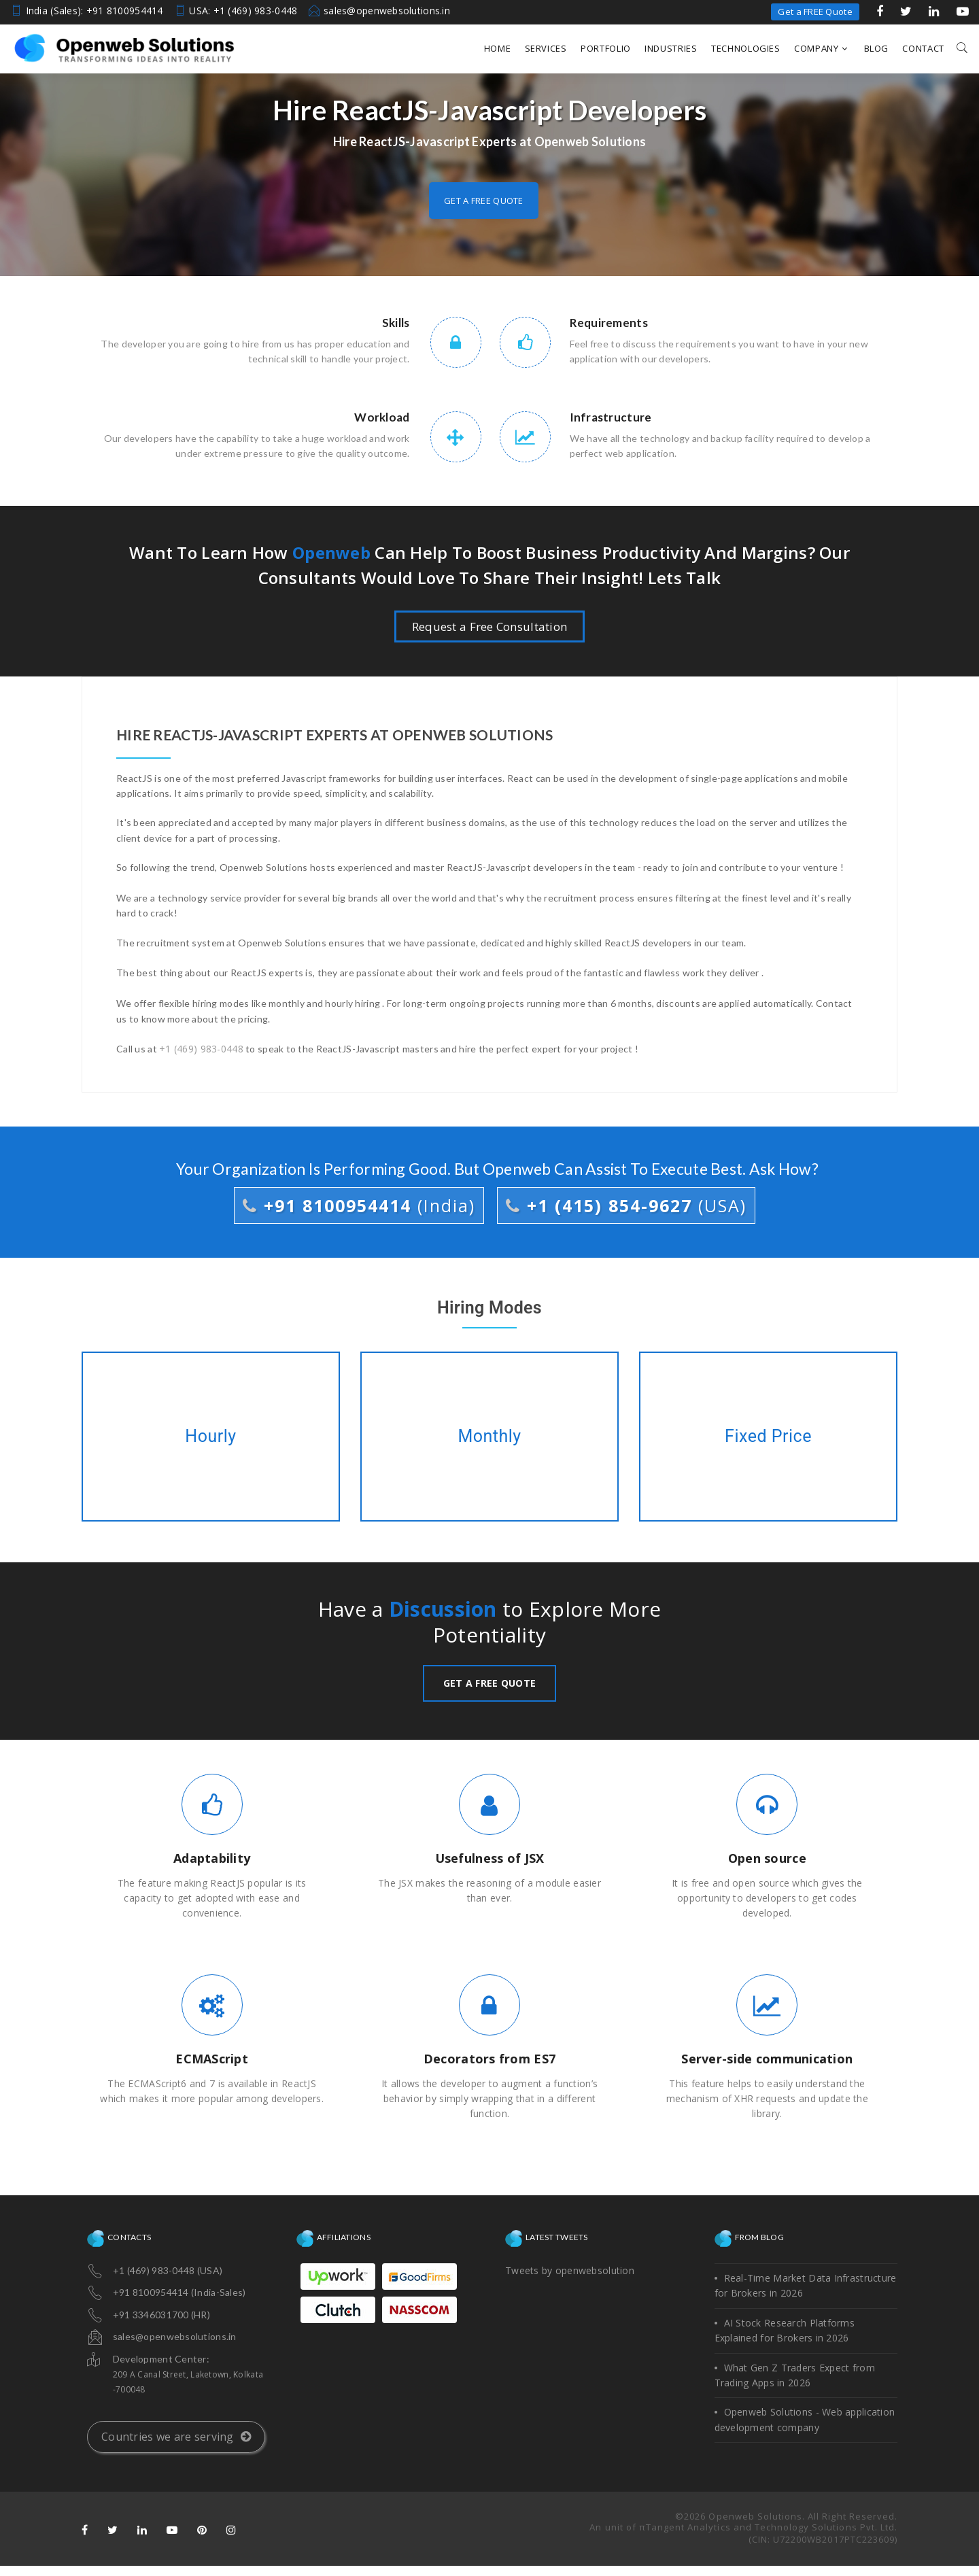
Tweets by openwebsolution (569, 2270)
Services (546, 48)
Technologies (745, 48)
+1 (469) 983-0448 (201, 1048)
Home (497, 48)
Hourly (211, 1436)
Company (820, 48)
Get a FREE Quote (815, 11)
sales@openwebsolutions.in (387, 10)
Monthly (489, 1436)
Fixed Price (768, 1436)
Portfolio (606, 48)
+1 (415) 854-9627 (626, 1205)
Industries (671, 48)
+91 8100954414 (359, 1205)
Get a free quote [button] (483, 200)
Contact (923, 48)
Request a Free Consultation (490, 626)
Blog (876, 48)
